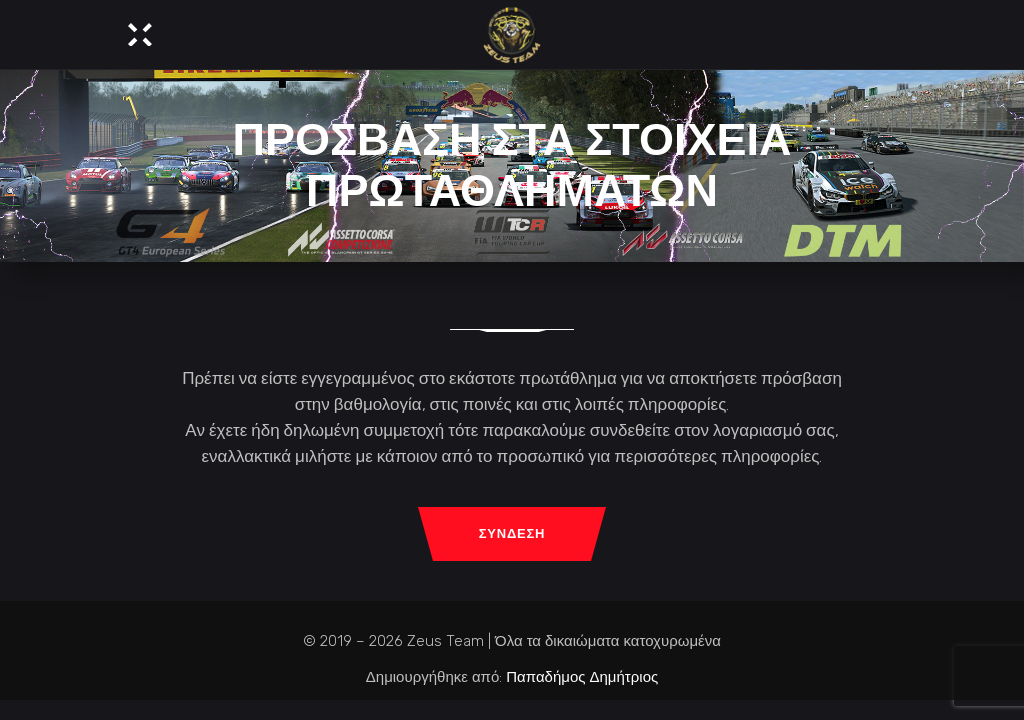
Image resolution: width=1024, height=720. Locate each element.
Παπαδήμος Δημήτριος (582, 677)
